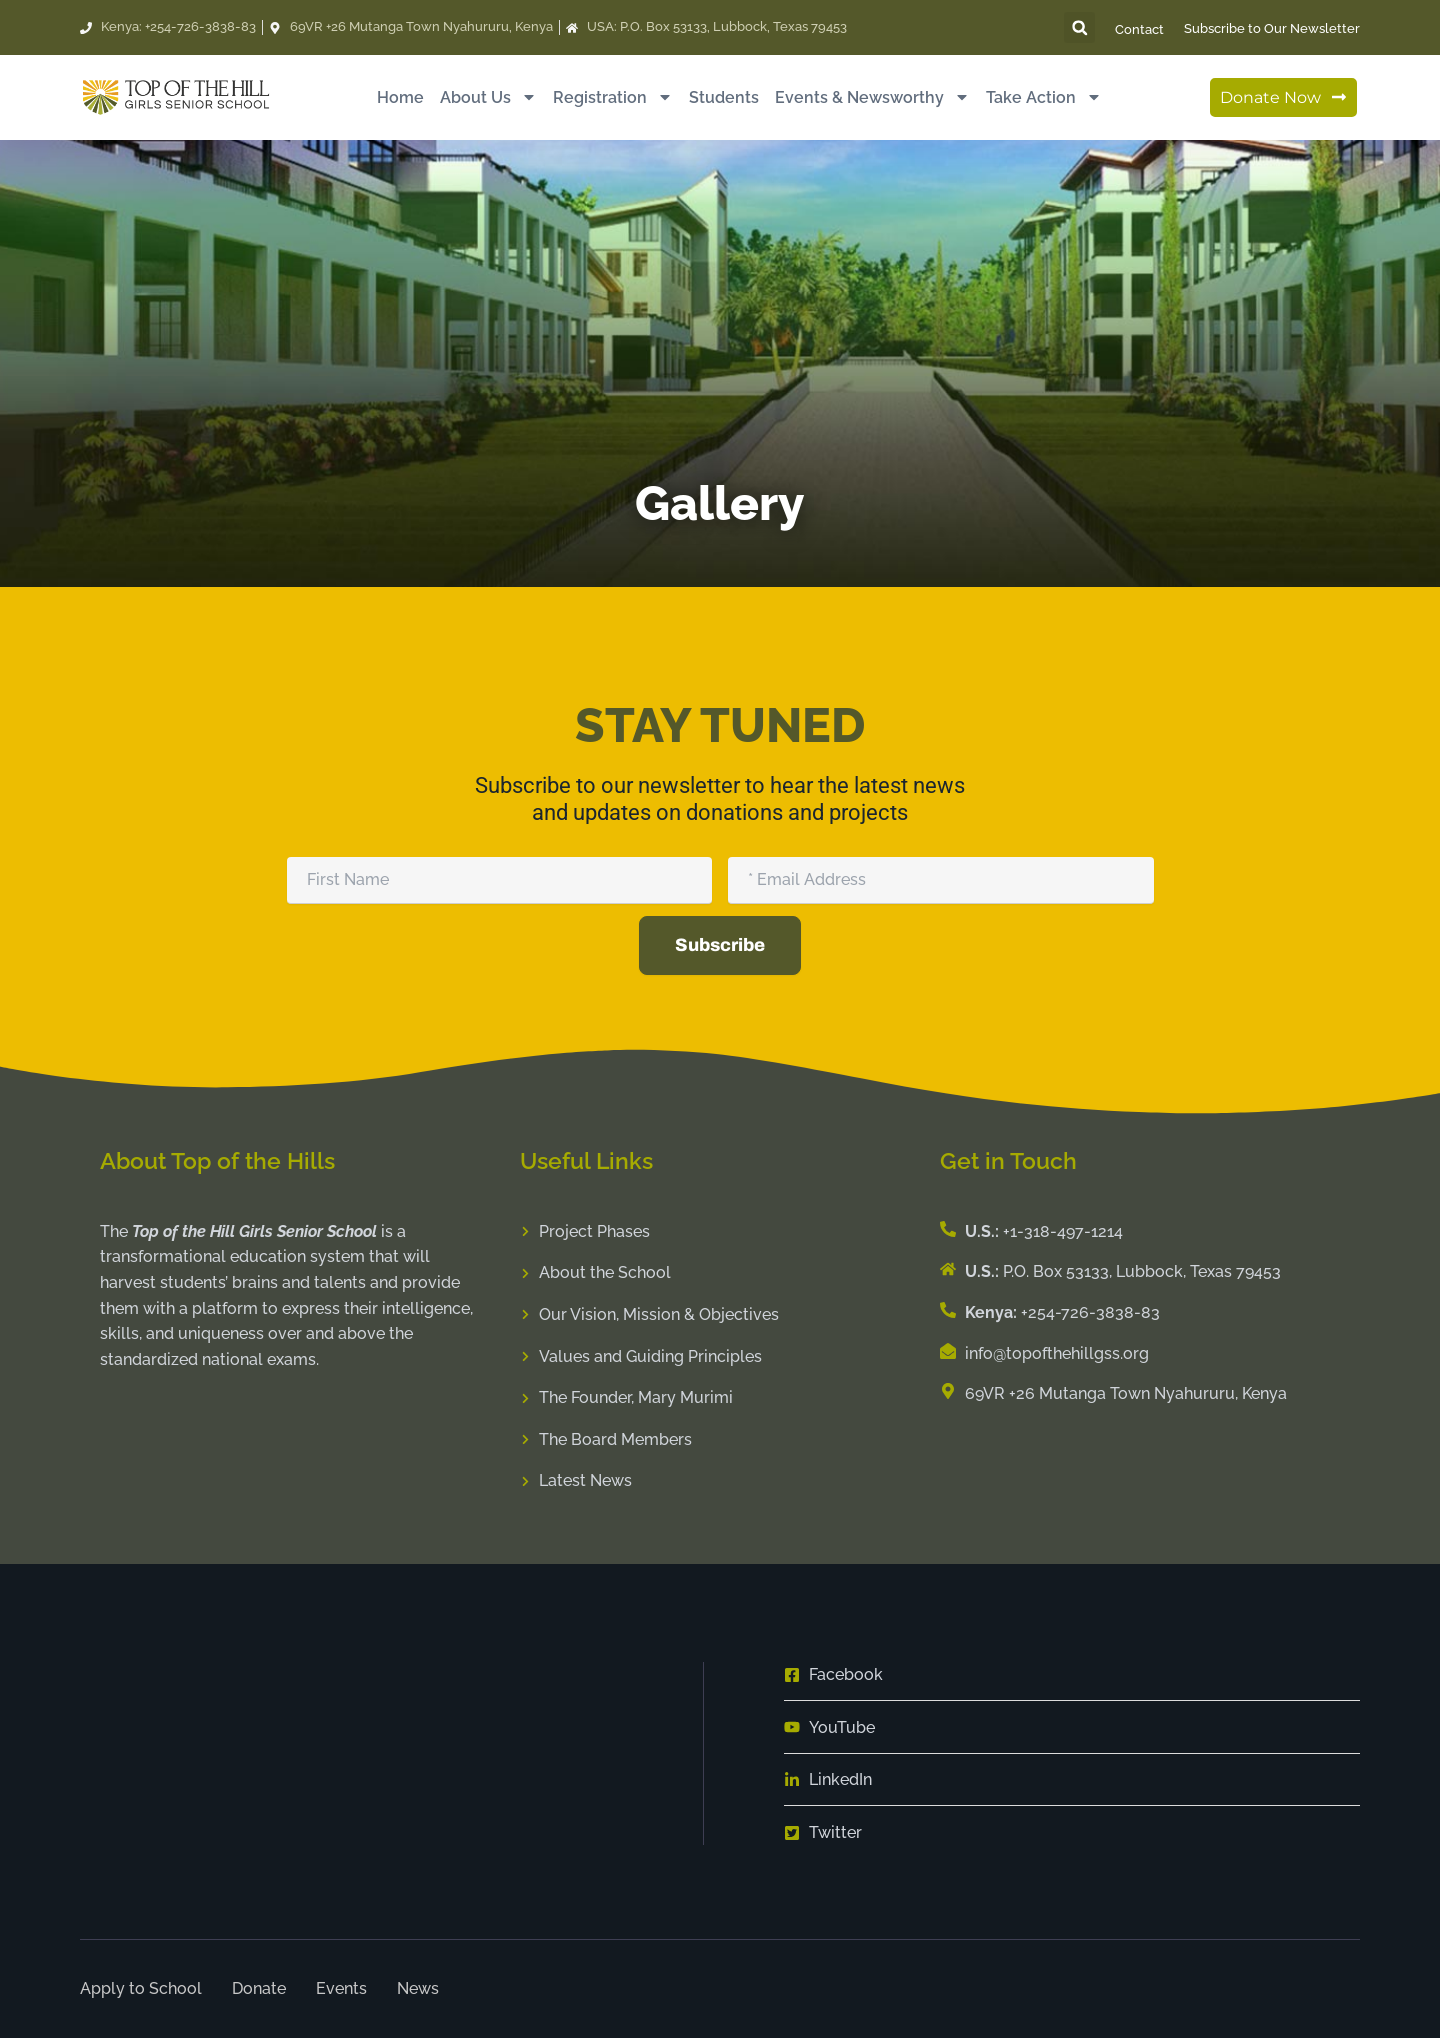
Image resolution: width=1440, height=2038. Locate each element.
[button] (1079, 27)
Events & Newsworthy (872, 97)
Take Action (1044, 97)
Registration (613, 97)
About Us (488, 97)
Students (724, 97)
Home (400, 97)
